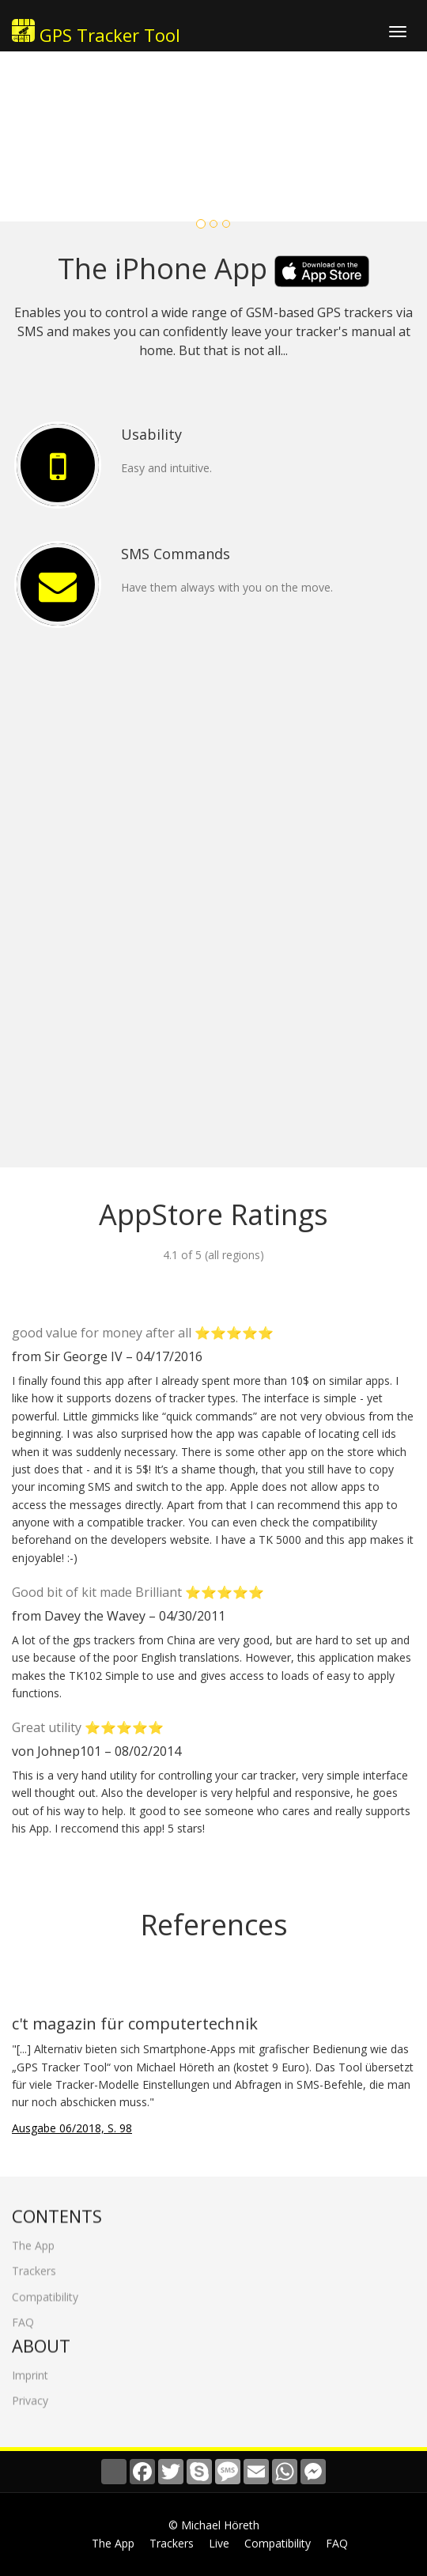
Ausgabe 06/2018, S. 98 (72, 2127)
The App (33, 2237)
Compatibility (45, 2288)
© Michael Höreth (213, 2524)
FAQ (23, 2314)
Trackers (34, 2263)
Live (219, 2543)
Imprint (30, 2366)
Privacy (30, 2392)
